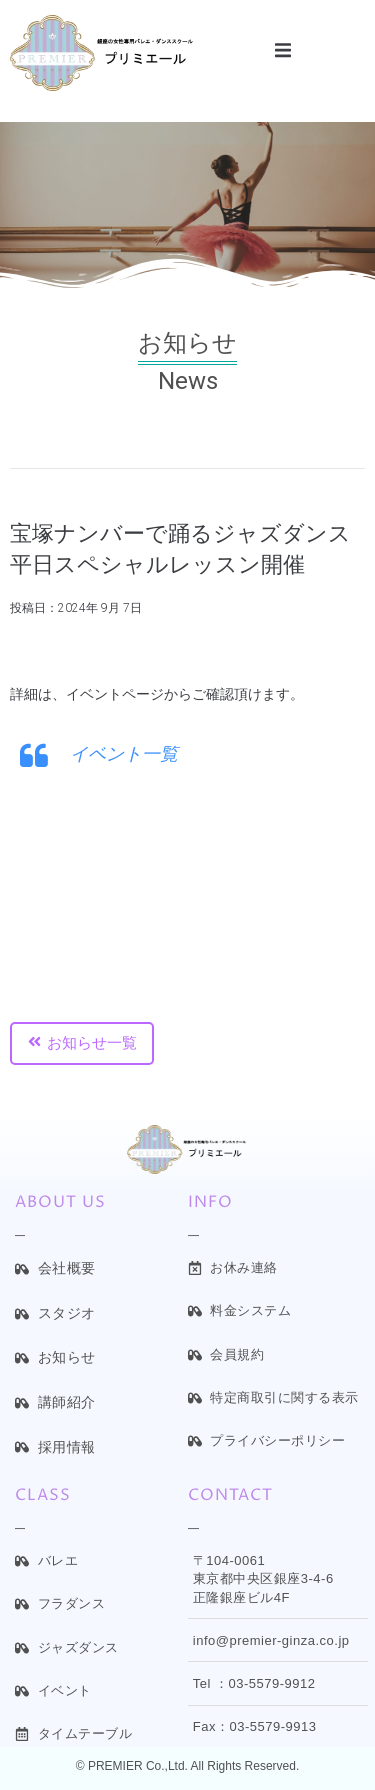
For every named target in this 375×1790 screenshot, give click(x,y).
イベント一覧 (124, 753)
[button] (283, 51)
